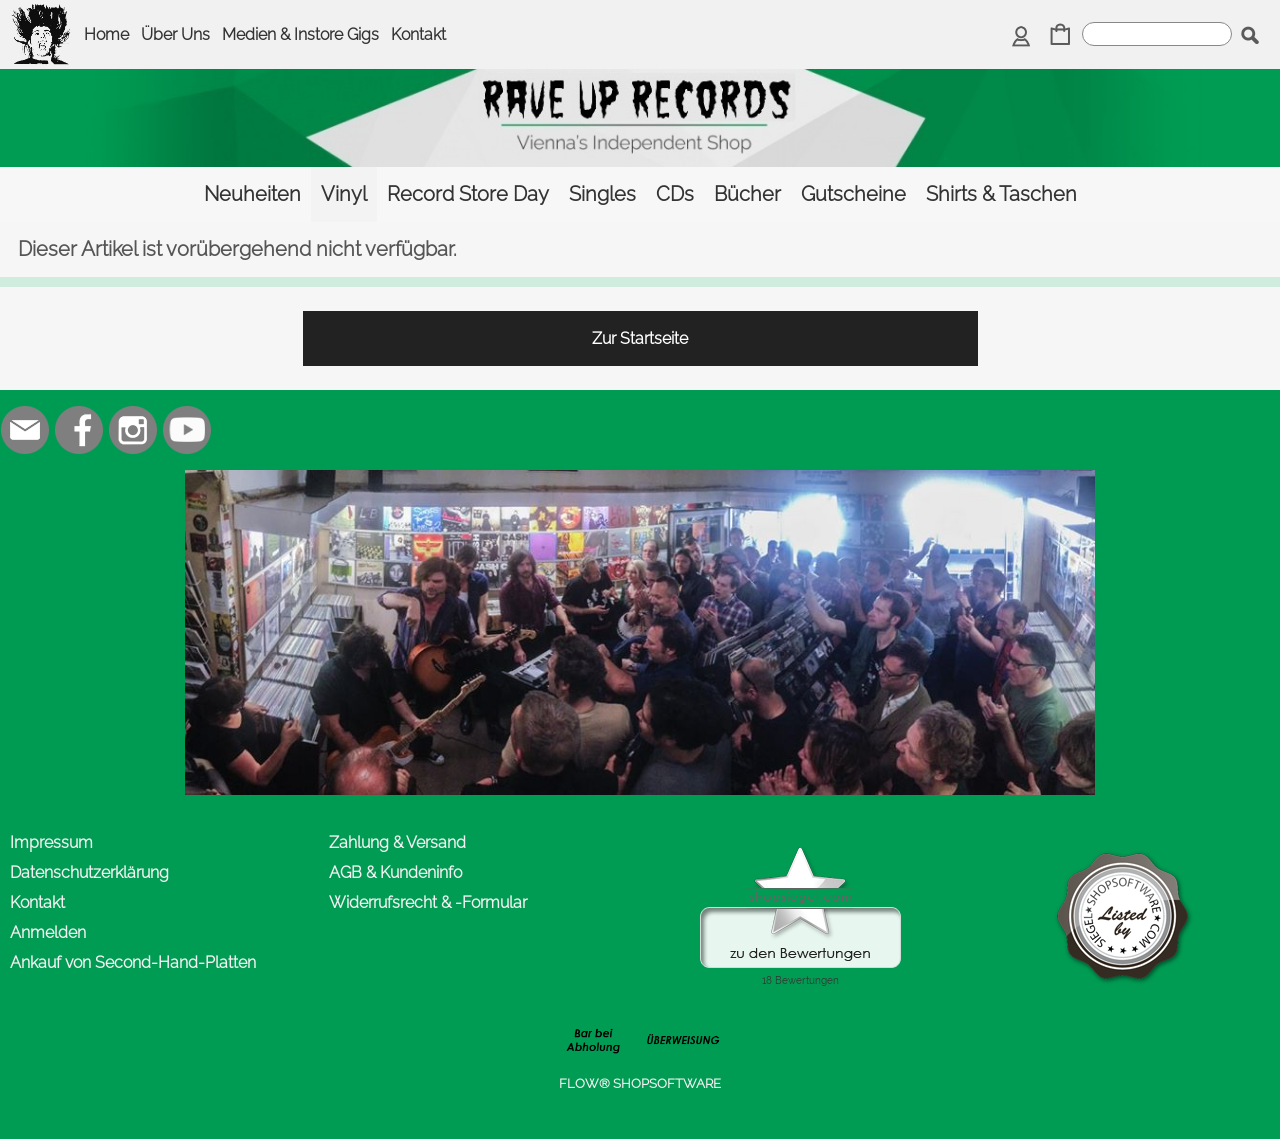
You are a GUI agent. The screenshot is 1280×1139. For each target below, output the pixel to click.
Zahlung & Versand (397, 842)
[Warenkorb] (1060, 36)
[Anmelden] (1021, 36)
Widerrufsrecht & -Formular (428, 902)
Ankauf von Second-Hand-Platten (133, 962)
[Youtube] (187, 430)
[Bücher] (747, 194)
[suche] (1157, 34)
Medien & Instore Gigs (300, 34)
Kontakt (418, 34)
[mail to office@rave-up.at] (25, 430)
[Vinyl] (344, 194)
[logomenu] (42, 16)
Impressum (51, 842)
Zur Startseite (640, 338)
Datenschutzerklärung (89, 872)
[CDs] (675, 194)
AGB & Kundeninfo (395, 872)
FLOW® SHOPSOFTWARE (640, 1083)
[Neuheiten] (252, 194)
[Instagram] (133, 430)
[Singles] (602, 194)
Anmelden (48, 932)
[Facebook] (79, 430)
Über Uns (175, 34)
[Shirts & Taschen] (1001, 194)
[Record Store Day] (468, 194)
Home (106, 34)
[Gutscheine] (853, 194)
